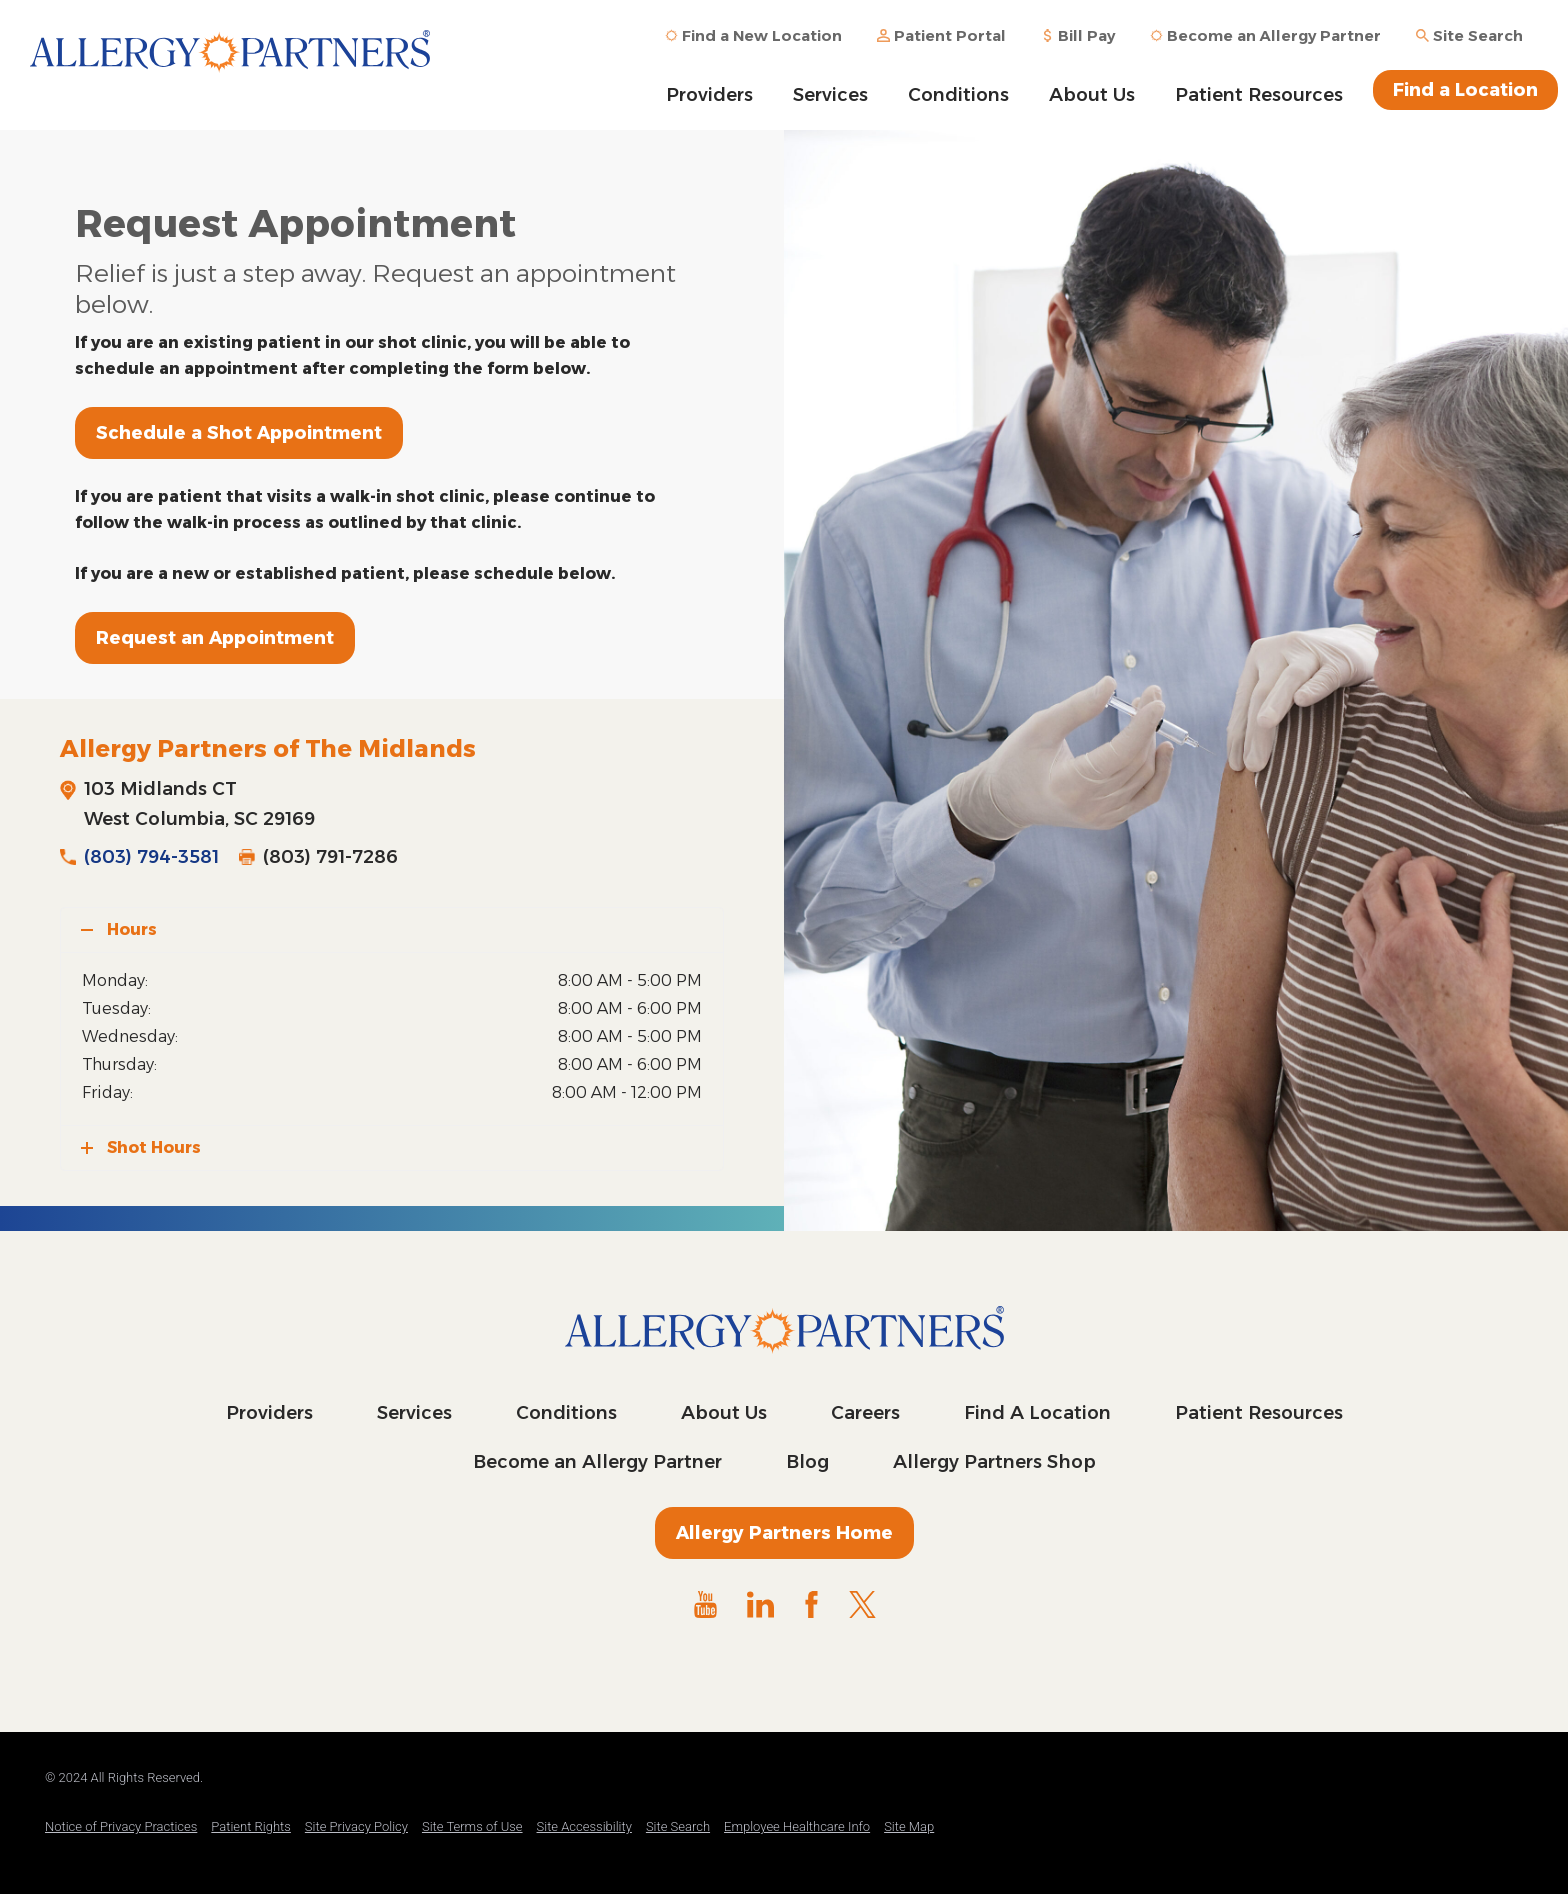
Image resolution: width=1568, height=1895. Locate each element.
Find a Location (1465, 90)
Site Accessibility (584, 1826)
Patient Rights (251, 1826)
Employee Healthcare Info (797, 1826)
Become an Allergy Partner (597, 1462)
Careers (865, 1413)
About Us (1092, 95)
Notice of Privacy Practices (121, 1826)
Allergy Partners (230, 65)
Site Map (909, 1826)
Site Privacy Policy (356, 1826)
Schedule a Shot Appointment (239, 433)
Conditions (958, 95)
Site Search (678, 1826)
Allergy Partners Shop (994, 1462)
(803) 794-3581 (151, 857)
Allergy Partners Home (784, 1533)
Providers (709, 95)
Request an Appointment (215, 638)
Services (830, 95)
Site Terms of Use (472, 1826)
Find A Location (1037, 1413)
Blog (807, 1462)
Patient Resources (1259, 95)
